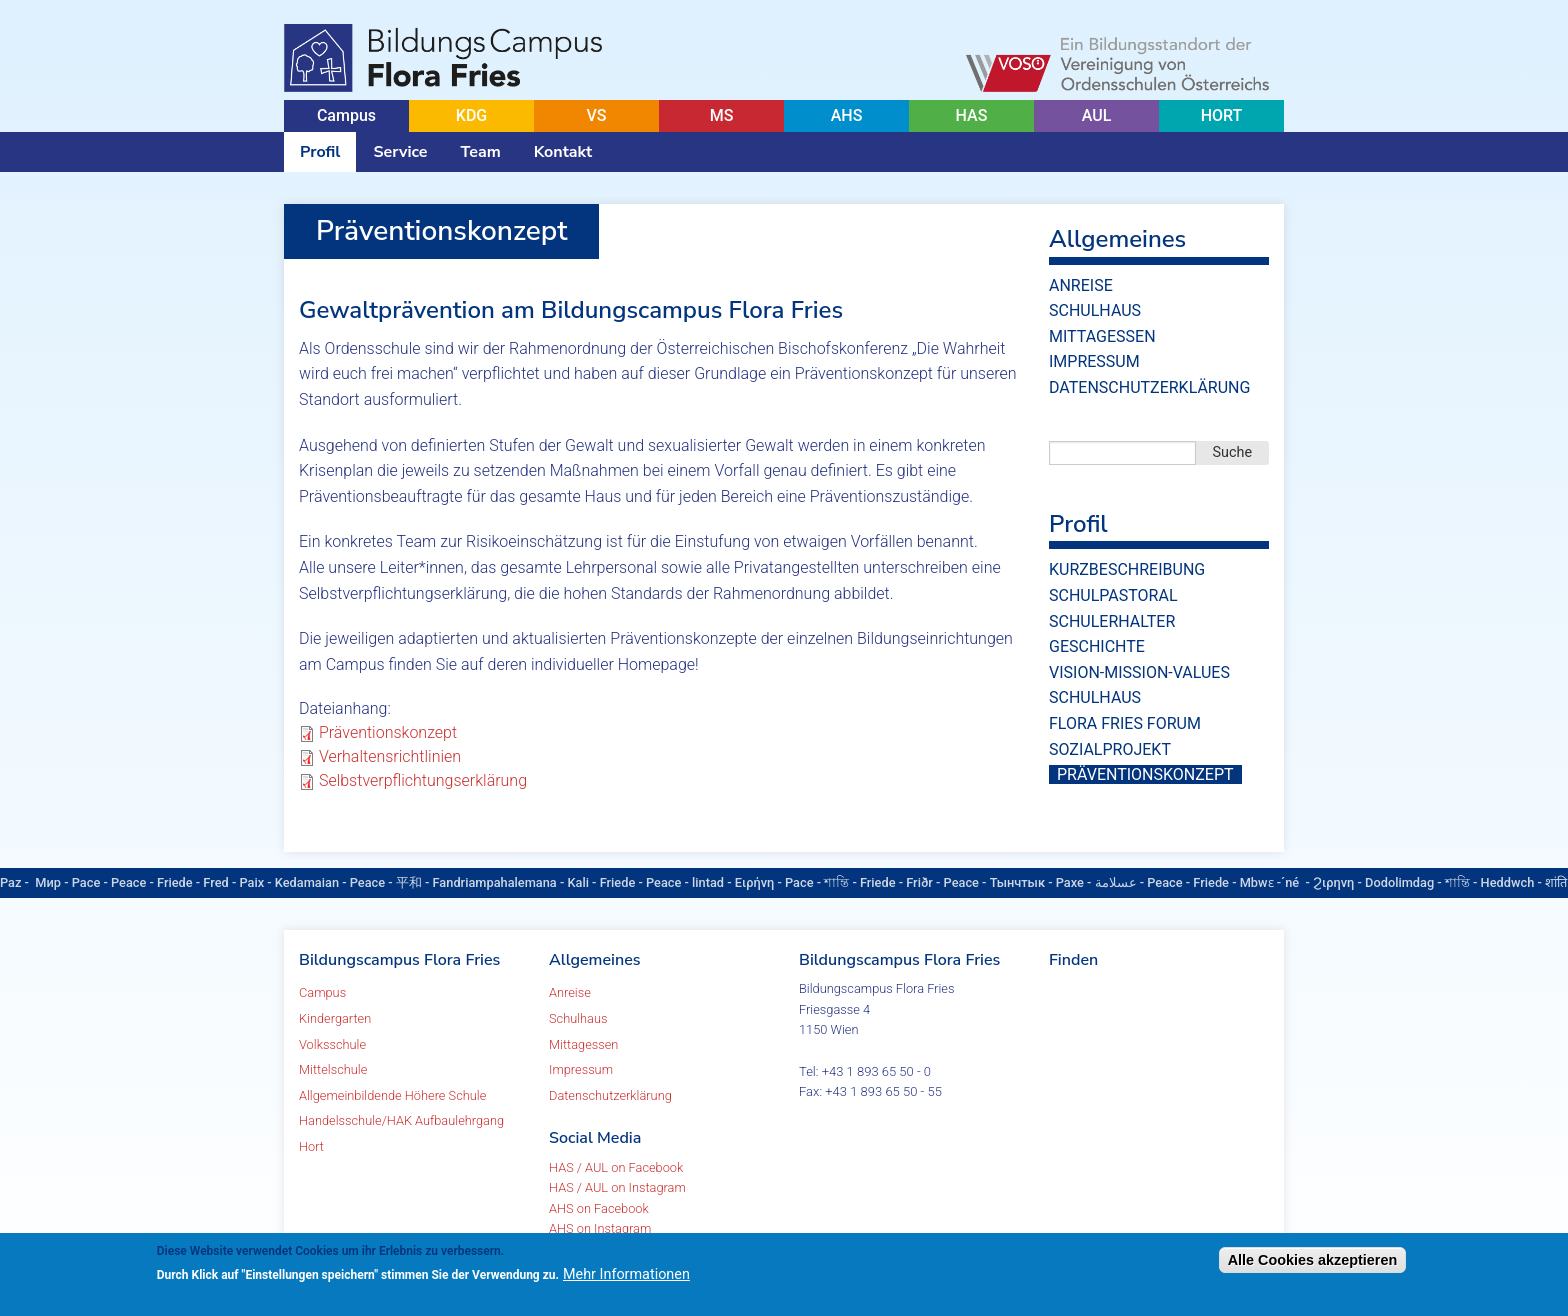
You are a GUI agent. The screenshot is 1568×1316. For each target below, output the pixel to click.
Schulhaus (1095, 310)
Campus (346, 115)
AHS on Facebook (599, 1208)
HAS (972, 115)
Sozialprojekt (1110, 749)
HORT (1222, 115)
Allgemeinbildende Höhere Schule (392, 1095)
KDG (471, 115)
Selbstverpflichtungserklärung (423, 780)
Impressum (1094, 361)
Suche (1233, 452)
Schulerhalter (1112, 621)
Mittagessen (1102, 336)
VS (596, 115)
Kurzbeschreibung (1127, 569)
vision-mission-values (1139, 672)
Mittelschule (333, 1069)
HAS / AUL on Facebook (616, 1167)
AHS (847, 115)
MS (722, 115)
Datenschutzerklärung (1149, 387)
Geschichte (1097, 646)
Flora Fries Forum (1125, 723)
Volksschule (332, 1044)
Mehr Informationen (626, 1274)
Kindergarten (335, 1018)
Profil (320, 152)
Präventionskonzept (388, 732)
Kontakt (563, 152)
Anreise (1081, 285)
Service (400, 152)
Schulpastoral (1113, 595)
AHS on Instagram (600, 1228)
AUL (1097, 115)
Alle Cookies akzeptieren (1313, 1260)
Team (481, 152)
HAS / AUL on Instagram (617, 1187)
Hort (311, 1146)
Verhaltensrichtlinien (390, 756)
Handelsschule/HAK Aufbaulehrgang (401, 1120)
